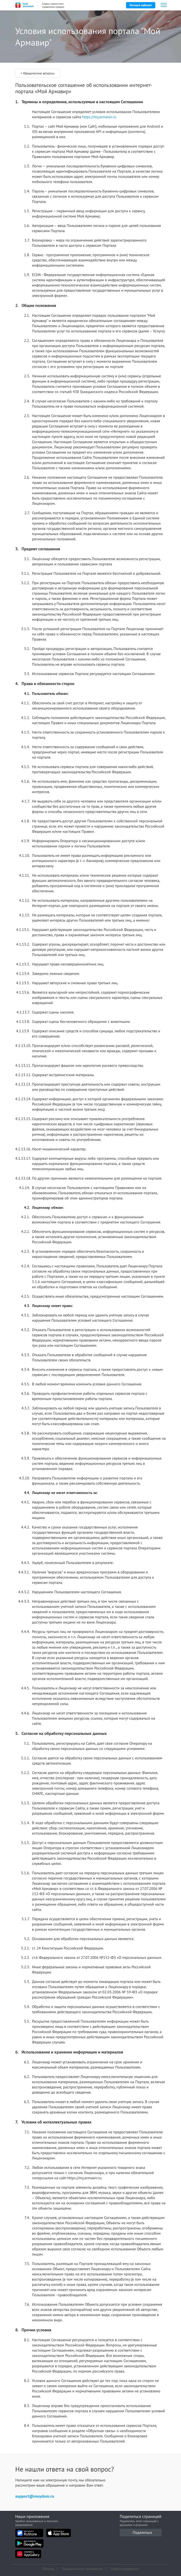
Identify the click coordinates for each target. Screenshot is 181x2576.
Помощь (48, 2569)
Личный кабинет (140, 5)
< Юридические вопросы (38, 73)
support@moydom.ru (34, 2496)
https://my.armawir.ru (99, 116)
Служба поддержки (124, 2569)
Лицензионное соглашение (82, 2569)
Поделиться (142, 2532)
